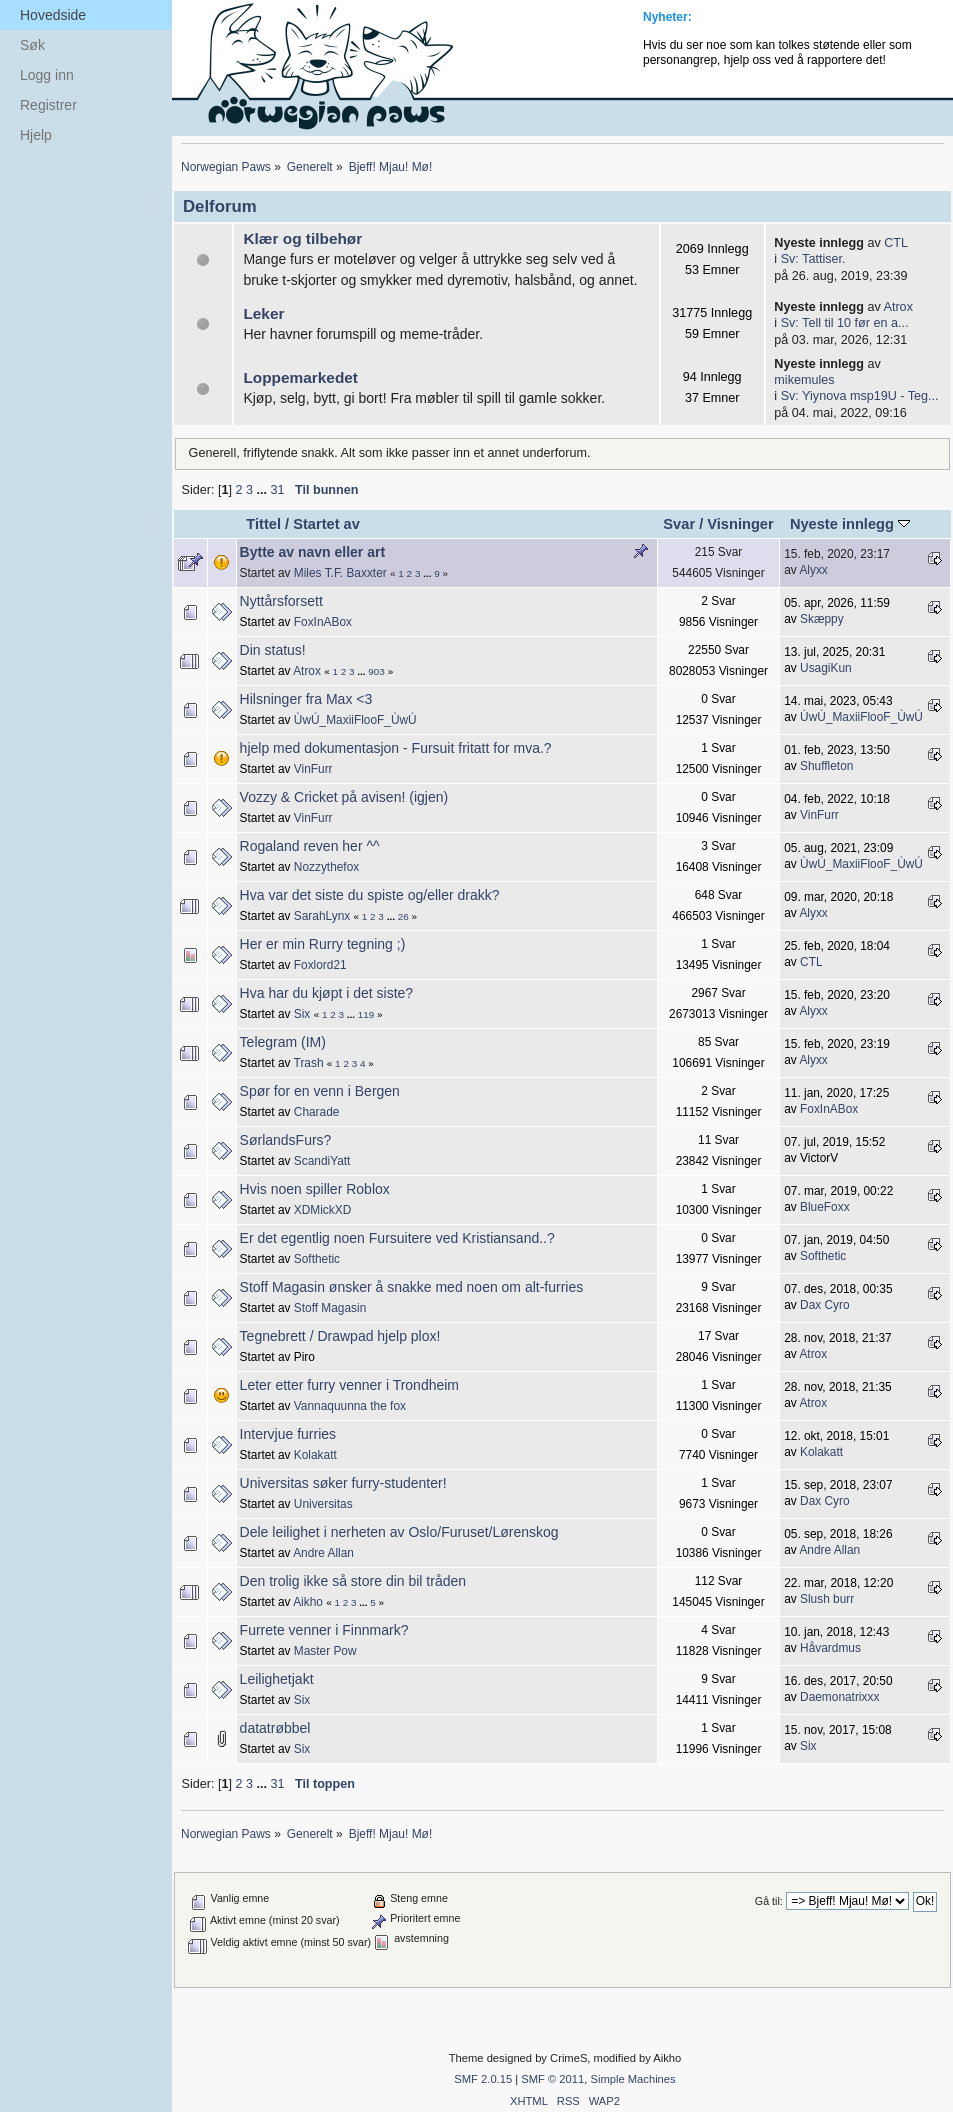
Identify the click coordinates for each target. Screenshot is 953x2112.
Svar (679, 524)
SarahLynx (322, 916)
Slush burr (827, 1599)
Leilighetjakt (277, 1679)
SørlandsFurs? (286, 1140)
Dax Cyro (825, 1305)
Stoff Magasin (330, 1308)
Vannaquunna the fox (350, 1406)
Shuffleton (826, 766)
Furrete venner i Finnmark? (324, 1630)
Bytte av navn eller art (313, 552)
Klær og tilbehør (302, 238)
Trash (309, 1063)
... (263, 490)
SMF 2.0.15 (483, 2079)
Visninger (740, 524)
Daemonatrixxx (839, 1697)
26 (403, 916)
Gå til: (769, 1901)
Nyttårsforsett (281, 601)
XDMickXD (322, 1210)
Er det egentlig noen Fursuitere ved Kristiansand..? (397, 1238)
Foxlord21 (320, 965)
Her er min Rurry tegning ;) (323, 944)
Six (302, 1014)
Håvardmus (830, 1648)
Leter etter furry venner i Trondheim (349, 1385)
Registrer (48, 105)
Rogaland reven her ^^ (310, 846)
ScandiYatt (322, 1161)
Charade (317, 1112)
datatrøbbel (275, 1728)
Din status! (273, 650)
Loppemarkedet (300, 377)
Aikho (308, 1602)
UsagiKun (826, 668)
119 (366, 1014)
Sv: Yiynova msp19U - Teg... (860, 396)
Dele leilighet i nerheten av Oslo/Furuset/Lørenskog (399, 1532)
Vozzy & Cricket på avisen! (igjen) (344, 797)
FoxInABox (323, 622)
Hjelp (36, 135)
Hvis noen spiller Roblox (315, 1189)
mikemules (804, 380)
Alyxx (813, 570)
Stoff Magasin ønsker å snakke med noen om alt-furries (412, 1287)
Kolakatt (315, 1455)
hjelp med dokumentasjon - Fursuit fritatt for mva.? (396, 748)
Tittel (263, 524)
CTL (896, 243)
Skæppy (822, 619)
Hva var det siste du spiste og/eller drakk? (370, 895)
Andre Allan (323, 1553)
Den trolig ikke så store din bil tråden (353, 1581)
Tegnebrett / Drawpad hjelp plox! (340, 1336)
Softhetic (317, 1259)
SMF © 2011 (552, 2079)
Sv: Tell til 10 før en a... (845, 323)
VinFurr (313, 769)
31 (277, 490)
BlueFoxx (825, 1207)
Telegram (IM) (283, 1042)
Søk (32, 45)
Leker (263, 313)
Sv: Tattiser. (813, 259)
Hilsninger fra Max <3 (306, 699)
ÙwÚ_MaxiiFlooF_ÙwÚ (355, 720)
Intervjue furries (288, 1434)
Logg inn (47, 75)
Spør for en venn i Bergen (320, 1091)
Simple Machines (632, 2079)
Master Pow (325, 1651)
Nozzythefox (326, 867)
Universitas (323, 1504)
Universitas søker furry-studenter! (343, 1483)
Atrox (898, 307)
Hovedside (53, 15)
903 (376, 671)
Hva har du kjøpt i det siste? (327, 993)
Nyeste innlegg (850, 524)
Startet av (326, 524)
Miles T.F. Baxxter (340, 573)
